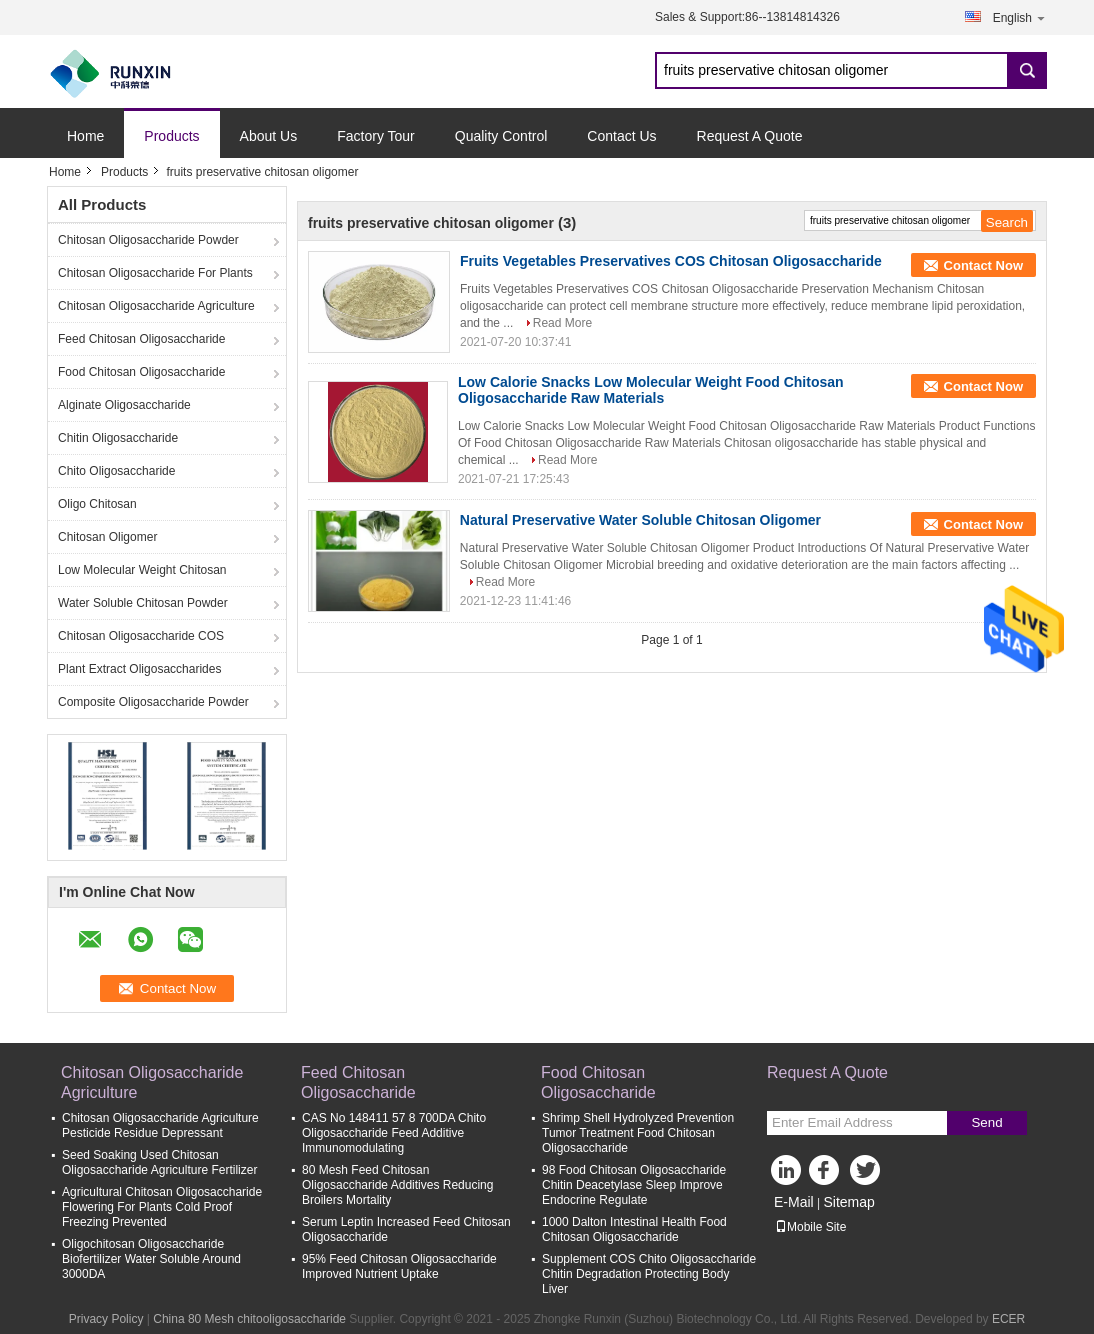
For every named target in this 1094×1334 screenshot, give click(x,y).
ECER (1008, 1319)
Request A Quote (750, 136)
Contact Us (621, 136)
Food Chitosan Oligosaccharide (141, 372)
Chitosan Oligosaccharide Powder (148, 240)
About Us (269, 136)
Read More (562, 323)
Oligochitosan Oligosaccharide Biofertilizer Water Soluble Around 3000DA (151, 1259)
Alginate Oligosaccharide (124, 405)
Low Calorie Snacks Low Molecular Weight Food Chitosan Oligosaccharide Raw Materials (651, 390)
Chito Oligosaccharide (116, 471)
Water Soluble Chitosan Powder (143, 603)
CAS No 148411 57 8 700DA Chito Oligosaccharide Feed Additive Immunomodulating (394, 1133)
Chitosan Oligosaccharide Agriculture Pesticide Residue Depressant (160, 1125)
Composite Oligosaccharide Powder (153, 702)
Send (986, 1122)
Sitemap (848, 1202)
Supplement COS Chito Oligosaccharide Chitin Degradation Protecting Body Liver (649, 1274)
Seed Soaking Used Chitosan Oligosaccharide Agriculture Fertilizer (159, 1162)
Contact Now (983, 265)
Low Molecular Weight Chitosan (142, 570)
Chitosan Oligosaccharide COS (141, 636)
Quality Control (501, 136)
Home (85, 136)
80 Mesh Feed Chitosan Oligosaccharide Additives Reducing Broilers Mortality (397, 1185)
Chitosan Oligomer (107, 537)
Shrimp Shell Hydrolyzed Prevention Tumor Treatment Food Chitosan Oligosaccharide (638, 1133)
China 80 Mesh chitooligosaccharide (249, 1319)
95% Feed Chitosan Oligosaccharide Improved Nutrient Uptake (399, 1266)
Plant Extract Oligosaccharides (139, 669)
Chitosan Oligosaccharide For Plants (155, 273)
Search (1027, 70)
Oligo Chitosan (97, 504)
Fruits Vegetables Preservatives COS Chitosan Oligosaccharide (671, 261)
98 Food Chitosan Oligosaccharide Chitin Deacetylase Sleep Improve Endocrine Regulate (634, 1185)
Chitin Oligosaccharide (118, 438)
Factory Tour (376, 136)
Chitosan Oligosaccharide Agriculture (156, 306)
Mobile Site (810, 1227)
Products (171, 136)
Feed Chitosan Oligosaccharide (141, 339)
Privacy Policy (106, 1319)
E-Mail (794, 1202)
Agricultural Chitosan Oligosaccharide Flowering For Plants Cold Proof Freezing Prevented (162, 1207)
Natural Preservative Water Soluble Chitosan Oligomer (640, 520)
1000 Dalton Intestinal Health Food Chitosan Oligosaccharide (634, 1229)
